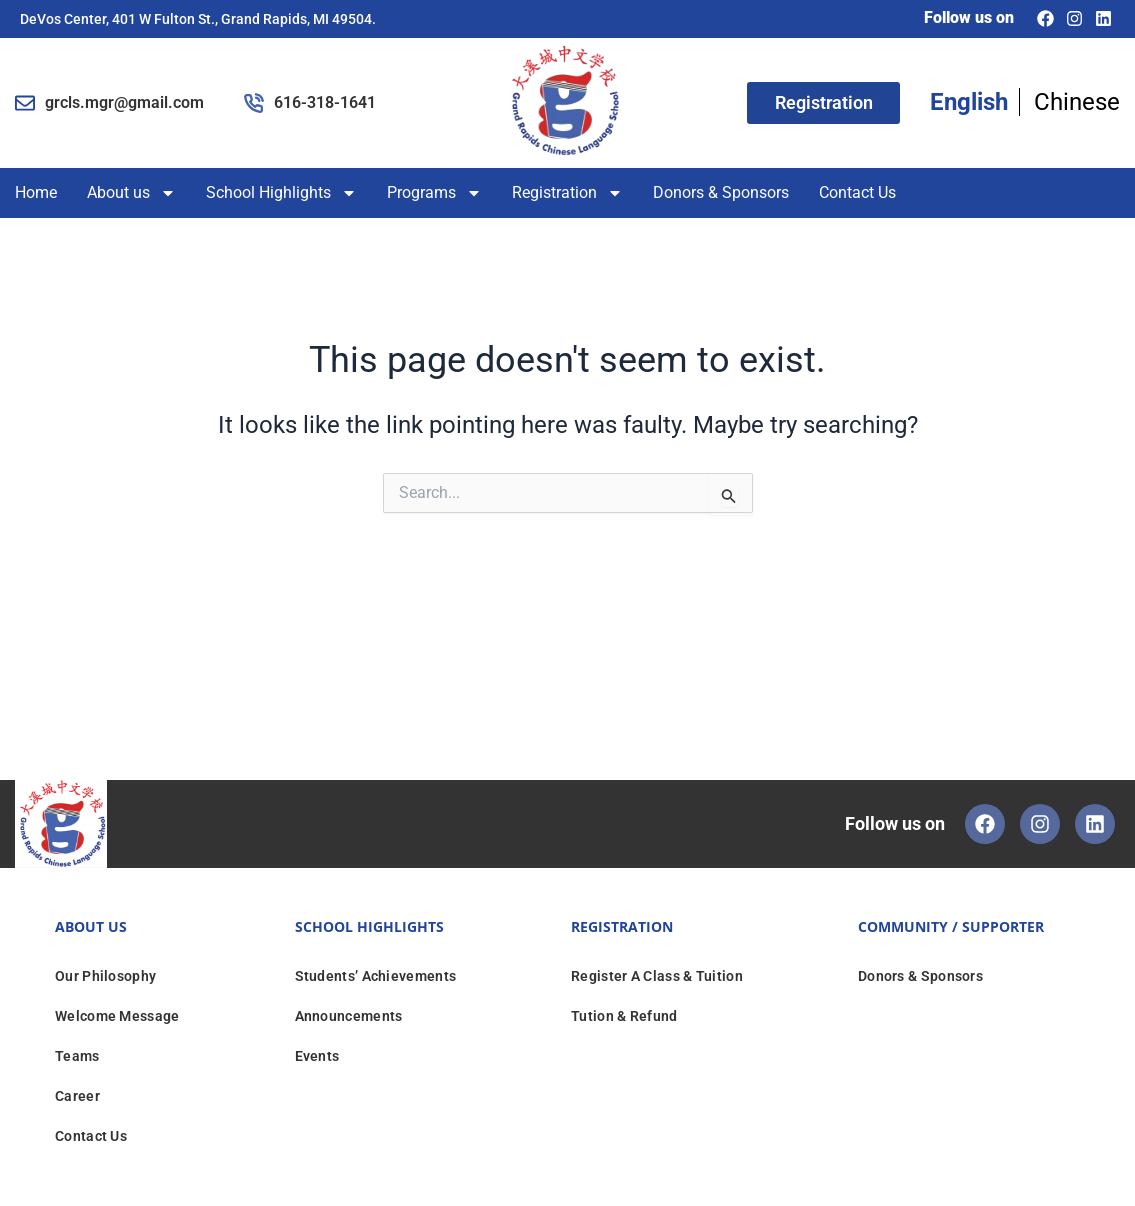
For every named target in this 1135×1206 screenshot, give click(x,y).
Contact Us (857, 192)
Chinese (1077, 102)
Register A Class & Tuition (657, 976)
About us (131, 193)
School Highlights (281, 193)
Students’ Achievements (376, 976)
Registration (567, 193)
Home (36, 192)
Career (77, 1096)
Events (317, 1056)
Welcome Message (117, 1016)
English (969, 102)
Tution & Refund (624, 1016)
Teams (77, 1056)
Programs (434, 193)
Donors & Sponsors (721, 192)
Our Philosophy (105, 976)
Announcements (349, 1016)
